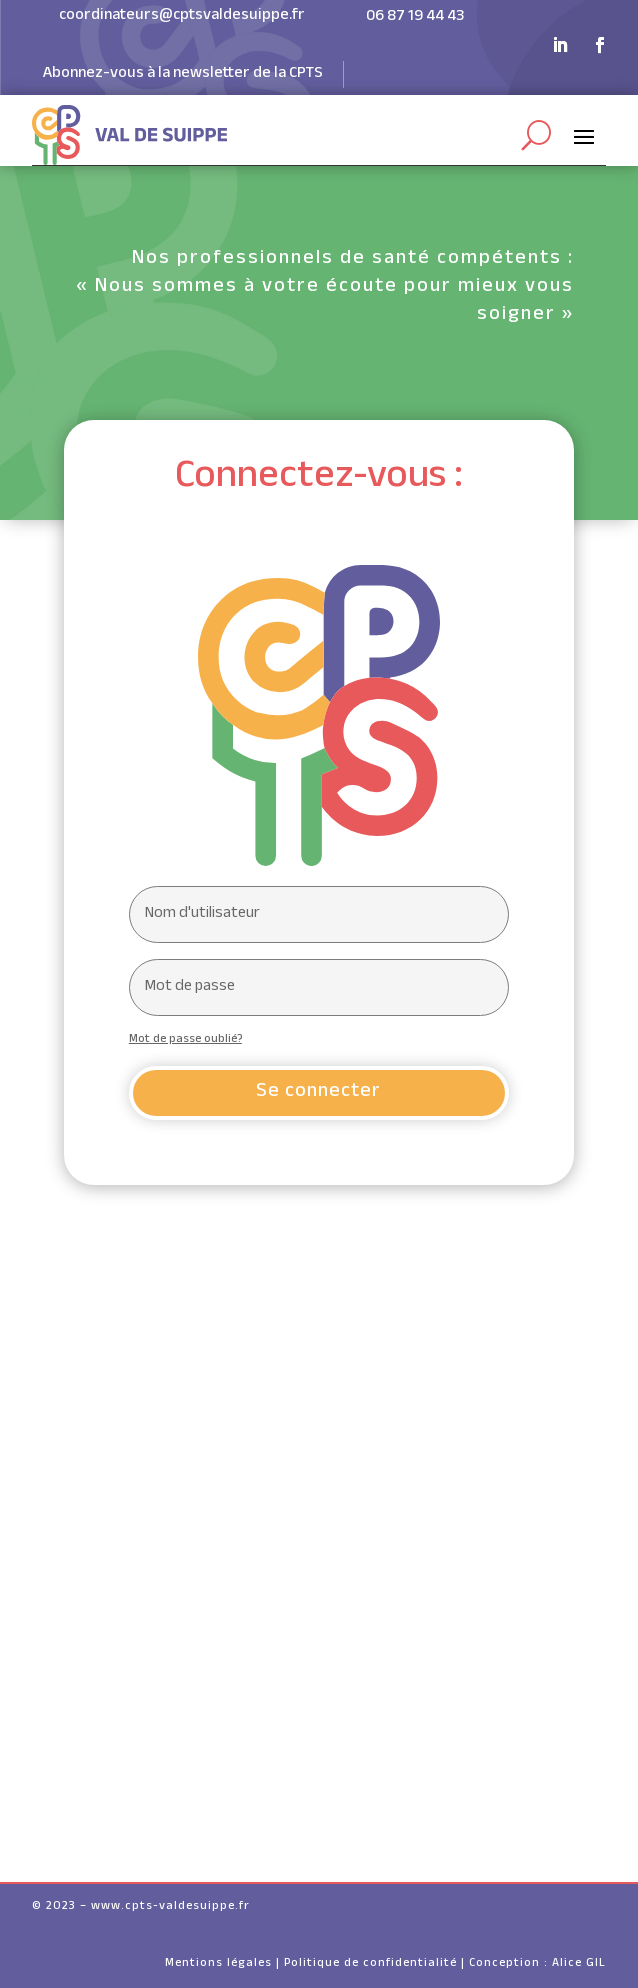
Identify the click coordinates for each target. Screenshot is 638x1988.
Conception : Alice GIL (537, 1964)
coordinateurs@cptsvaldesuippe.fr (182, 16)
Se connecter (318, 1093)
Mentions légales (218, 1964)
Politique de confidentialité (370, 1964)
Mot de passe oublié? (185, 1040)
